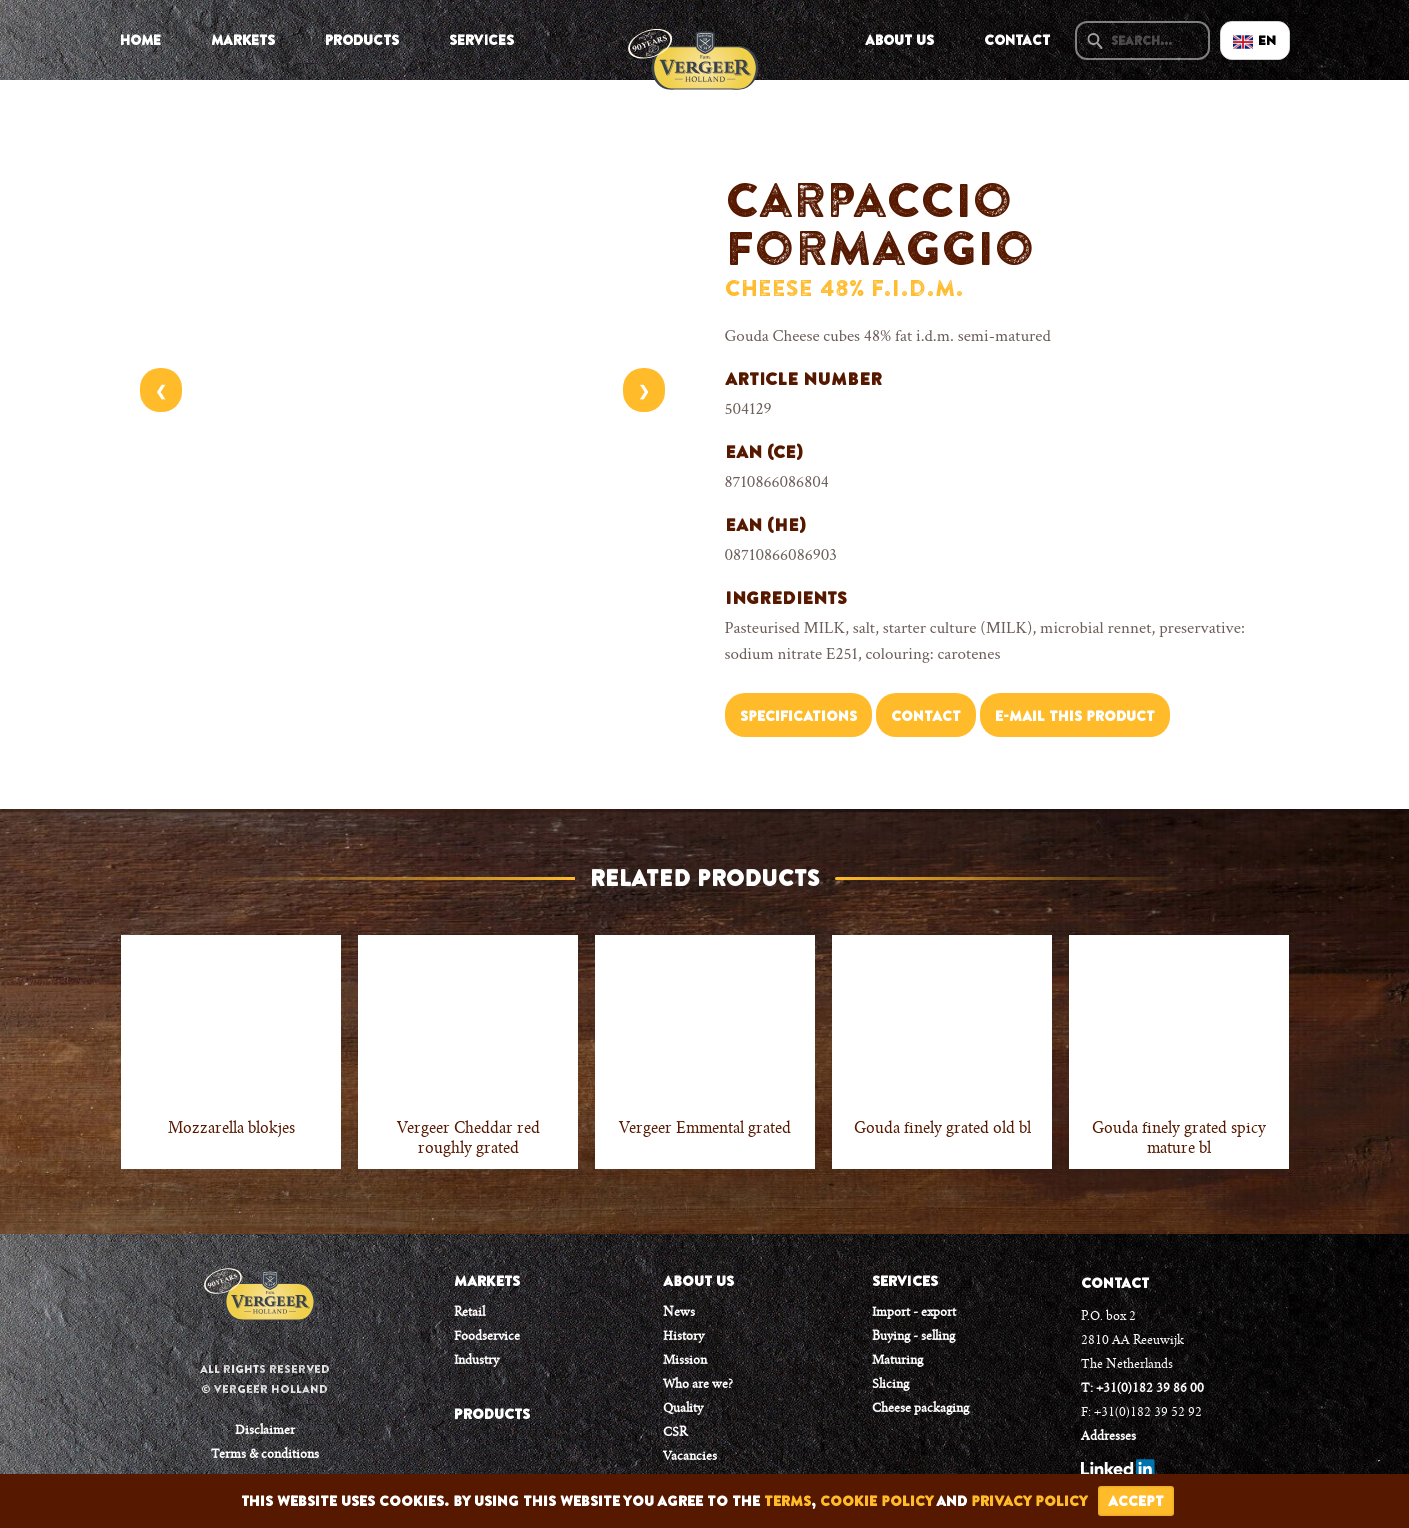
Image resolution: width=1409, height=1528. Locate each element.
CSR (675, 1433)
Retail (469, 1313)
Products (362, 40)
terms (787, 1501)
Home (140, 40)
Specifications (798, 716)
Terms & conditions (265, 1455)
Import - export (914, 1313)
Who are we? (698, 1385)
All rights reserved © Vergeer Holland (265, 1379)
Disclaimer (265, 1431)
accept (1136, 1501)
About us (899, 40)
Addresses (1108, 1437)
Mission (685, 1361)
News (679, 1313)
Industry (476, 1361)
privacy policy (1029, 1501)
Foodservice (487, 1337)
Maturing (897, 1361)
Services (481, 40)
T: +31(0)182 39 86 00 (1142, 1389)
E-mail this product (1075, 716)
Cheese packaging (920, 1409)
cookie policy (876, 1501)
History (683, 1337)
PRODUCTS (492, 1414)
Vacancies (690, 1457)
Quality (683, 1409)
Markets (243, 40)
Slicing (890, 1385)
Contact (1017, 40)
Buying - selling (913, 1337)
